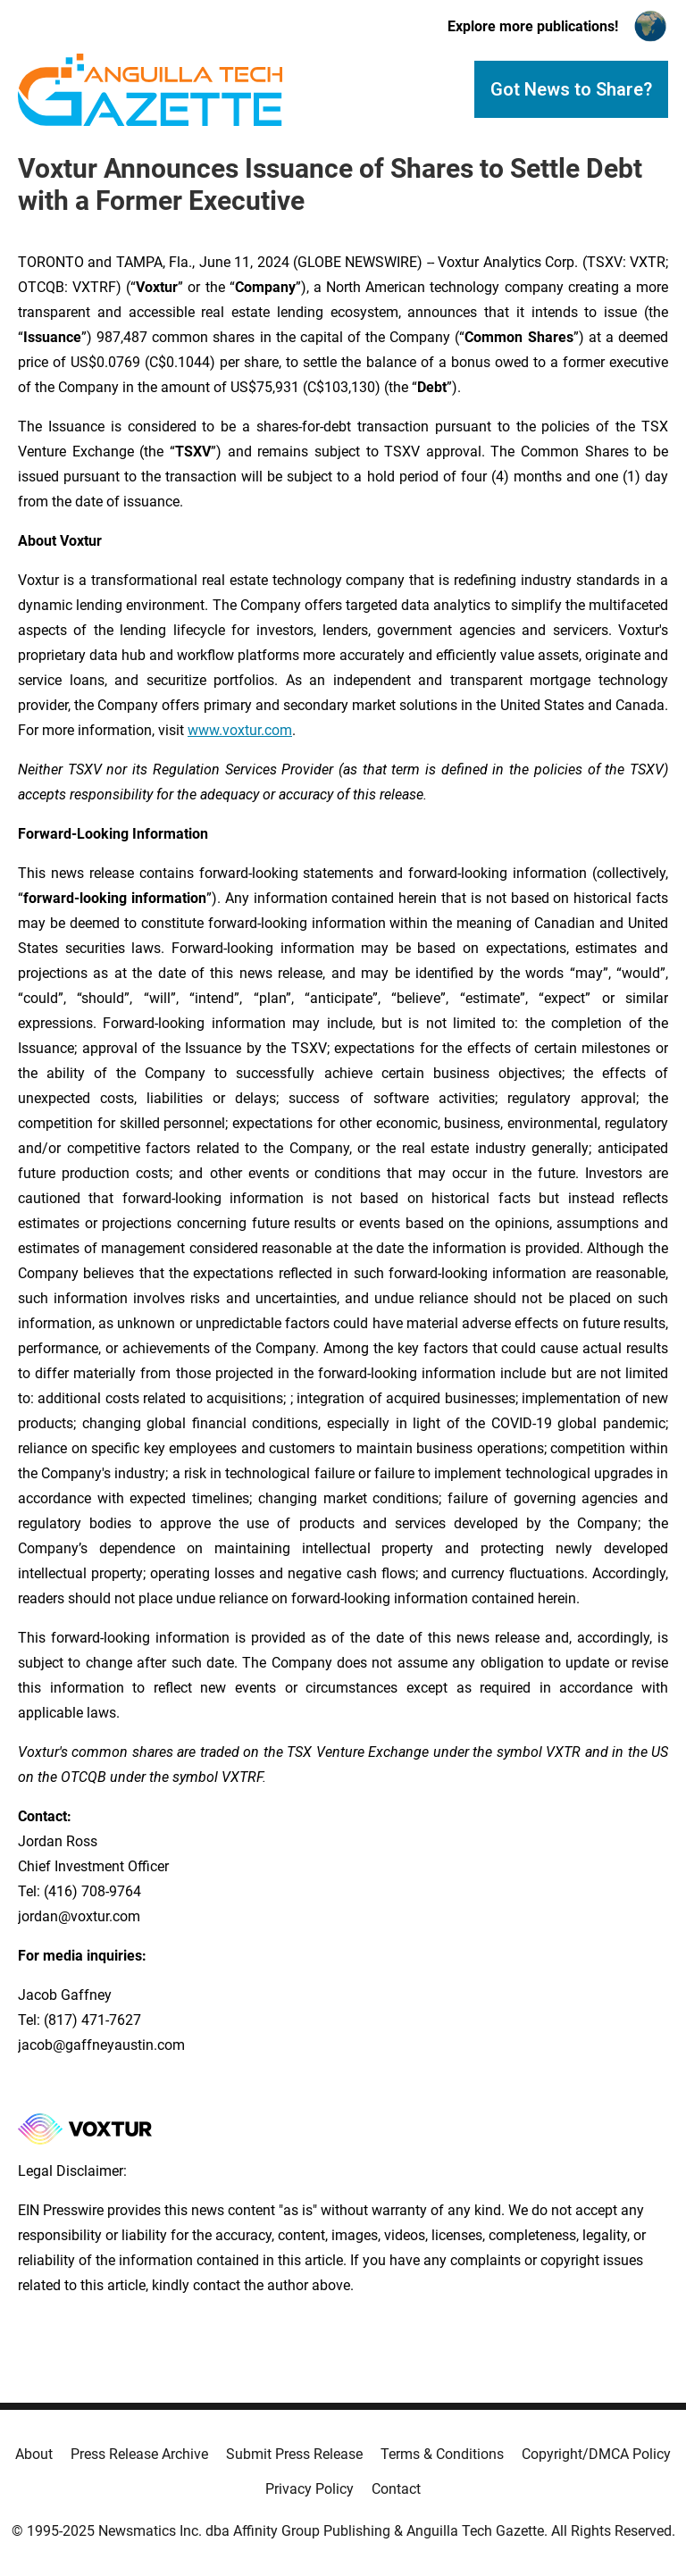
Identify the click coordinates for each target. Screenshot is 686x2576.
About (34, 2454)
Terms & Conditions (442, 2454)
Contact (396, 2488)
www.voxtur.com (240, 730)
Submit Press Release (294, 2454)
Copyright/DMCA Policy (596, 2454)
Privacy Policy (309, 2488)
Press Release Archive (139, 2454)
